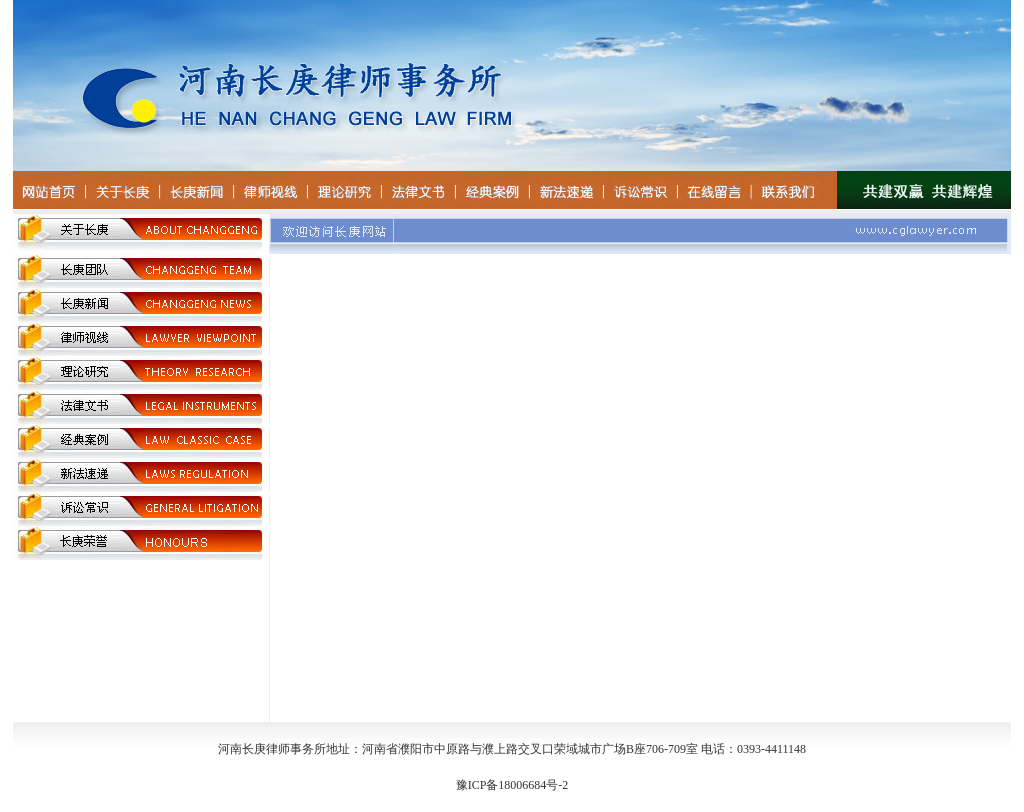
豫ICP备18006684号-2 (512, 785)
